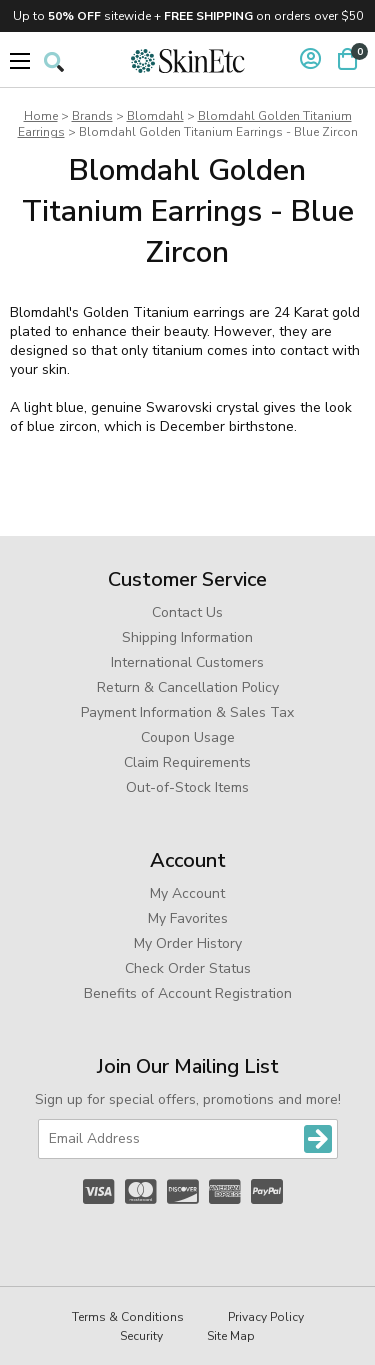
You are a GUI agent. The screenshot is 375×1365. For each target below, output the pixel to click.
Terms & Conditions (128, 1317)
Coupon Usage (188, 737)
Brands (92, 116)
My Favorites (188, 918)
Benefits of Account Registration (188, 993)
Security (141, 1336)
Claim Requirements (187, 762)
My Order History (188, 943)
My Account (187, 893)
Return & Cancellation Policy (188, 687)
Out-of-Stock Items (187, 787)
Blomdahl (155, 116)
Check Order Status (188, 968)
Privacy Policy (266, 1317)
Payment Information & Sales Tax (187, 712)
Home (41, 116)
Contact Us (187, 612)
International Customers (187, 662)
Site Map (231, 1336)
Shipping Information (187, 637)
